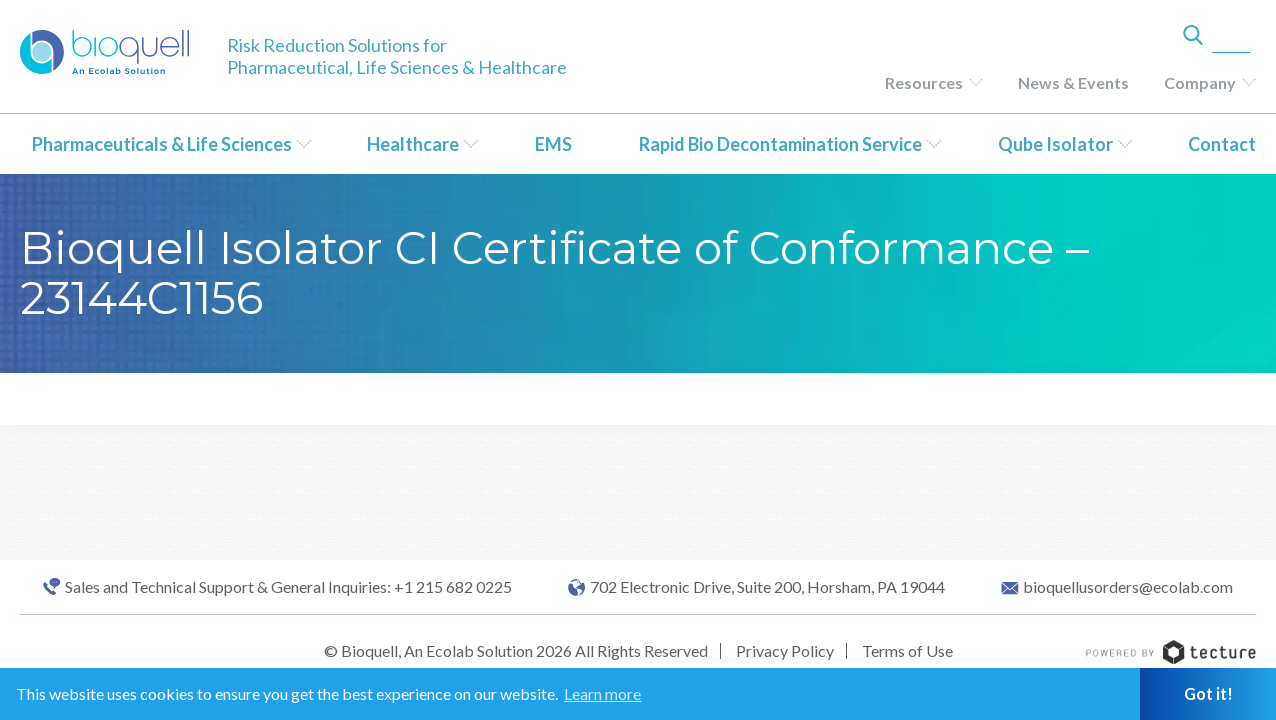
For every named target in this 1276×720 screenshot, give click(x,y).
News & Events (1073, 82)
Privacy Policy (785, 650)
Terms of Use (907, 650)
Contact (1222, 144)
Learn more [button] (602, 693)
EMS (553, 144)
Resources (924, 82)
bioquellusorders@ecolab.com (1128, 587)
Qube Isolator (1055, 144)
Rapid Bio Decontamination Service (780, 144)
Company (1200, 82)
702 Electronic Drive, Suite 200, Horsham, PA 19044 (767, 587)
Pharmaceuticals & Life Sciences (162, 144)
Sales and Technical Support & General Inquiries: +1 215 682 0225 (288, 587)
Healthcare (413, 144)
